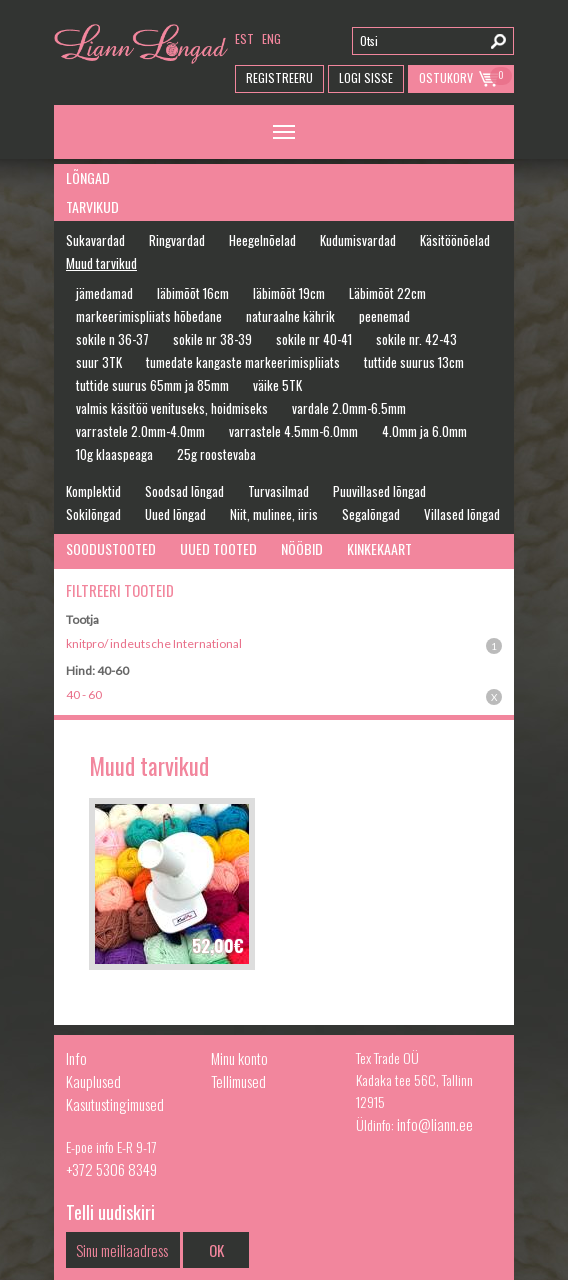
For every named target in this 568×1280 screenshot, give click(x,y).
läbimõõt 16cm (193, 293)
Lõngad (88, 177)
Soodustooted (111, 548)
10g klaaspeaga (114, 454)
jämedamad (104, 293)
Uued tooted (218, 548)
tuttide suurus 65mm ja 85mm (152, 385)
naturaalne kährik (290, 316)
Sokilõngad (93, 514)
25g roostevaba (216, 454)
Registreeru (279, 77)
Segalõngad (371, 514)
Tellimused (238, 1081)
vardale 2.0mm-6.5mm (349, 408)
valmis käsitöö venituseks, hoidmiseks (172, 408)
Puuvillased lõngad (379, 491)
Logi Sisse (366, 77)
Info (76, 1058)
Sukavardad (95, 240)
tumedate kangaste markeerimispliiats (243, 362)
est (244, 38)
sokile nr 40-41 (314, 339)
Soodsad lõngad (184, 491)
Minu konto (239, 1058)
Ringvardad (177, 240)
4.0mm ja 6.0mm (424, 431)
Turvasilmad (278, 491)
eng (271, 38)
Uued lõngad (175, 514)
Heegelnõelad (262, 240)
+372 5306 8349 (111, 1169)
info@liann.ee (435, 1124)
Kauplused (93, 1081)
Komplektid (93, 491)
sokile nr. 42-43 (416, 339)
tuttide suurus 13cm (414, 362)
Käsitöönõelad (455, 240)
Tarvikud (92, 206)
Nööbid (302, 548)
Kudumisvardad (358, 240)
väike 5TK (277, 385)
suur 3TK (99, 362)
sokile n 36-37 (112, 339)
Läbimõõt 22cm (387, 293)
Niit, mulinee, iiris (274, 514)
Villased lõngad (462, 514)
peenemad (384, 316)
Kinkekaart (379, 548)
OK (216, 1250)
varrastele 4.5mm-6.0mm (293, 431)
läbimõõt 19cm (289, 293)
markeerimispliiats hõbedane (149, 316)
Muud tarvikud (101, 263)
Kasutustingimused (115, 1104)
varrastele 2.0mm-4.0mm (140, 431)
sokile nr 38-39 (212, 339)
